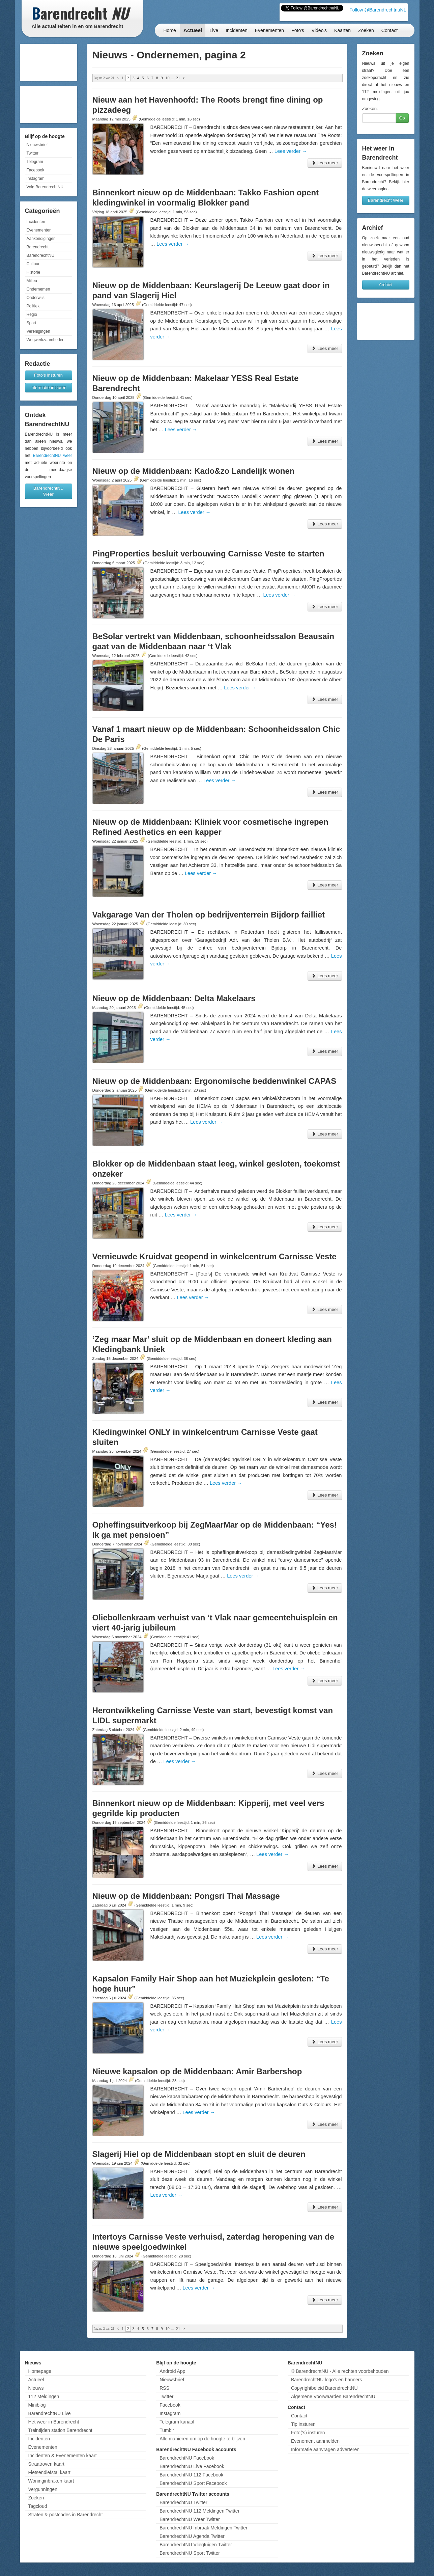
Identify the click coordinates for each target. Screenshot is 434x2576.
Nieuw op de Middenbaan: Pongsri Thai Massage (186, 1895)
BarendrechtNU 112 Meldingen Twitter (199, 2511)
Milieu (32, 280)
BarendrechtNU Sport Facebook (193, 2483)
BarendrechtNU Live (49, 2413)
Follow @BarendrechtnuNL (377, 9)
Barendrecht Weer (385, 200)
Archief (385, 284)
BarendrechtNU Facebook (187, 2458)
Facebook (36, 170)
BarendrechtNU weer (52, 455)
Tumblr (167, 2430)
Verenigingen (38, 331)
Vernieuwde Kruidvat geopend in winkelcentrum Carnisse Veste (214, 1256)
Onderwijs (36, 297)
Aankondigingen (41, 238)
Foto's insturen (48, 375)
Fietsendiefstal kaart (49, 2472)
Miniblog (37, 2405)
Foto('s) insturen (308, 2432)
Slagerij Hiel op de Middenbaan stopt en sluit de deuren (199, 2154)
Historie (33, 272)
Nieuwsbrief (37, 144)
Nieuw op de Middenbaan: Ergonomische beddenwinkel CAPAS (214, 1081)
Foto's (297, 30)
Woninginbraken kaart (51, 2481)
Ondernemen (38, 289)
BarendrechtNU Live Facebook (192, 2466)
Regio (32, 314)
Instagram (36, 178)
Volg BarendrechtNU (45, 187)
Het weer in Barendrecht (53, 2421)
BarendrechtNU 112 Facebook (191, 2474)
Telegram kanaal (177, 2421)
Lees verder (290, 151)
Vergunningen (42, 2489)
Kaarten (342, 30)
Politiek (33, 306)
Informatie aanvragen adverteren (325, 2449)
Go (402, 117)
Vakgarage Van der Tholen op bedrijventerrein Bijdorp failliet (208, 914)
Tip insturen (303, 2424)
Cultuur (33, 264)
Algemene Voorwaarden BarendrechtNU (333, 2396)
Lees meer (324, 162)
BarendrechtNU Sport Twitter (190, 2553)
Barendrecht (38, 247)
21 (178, 78)
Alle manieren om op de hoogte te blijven (202, 2438)
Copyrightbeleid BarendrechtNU (324, 2388)
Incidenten (237, 30)
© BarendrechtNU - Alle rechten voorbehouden (340, 2371)
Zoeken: (370, 108)
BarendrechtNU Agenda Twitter (192, 2536)
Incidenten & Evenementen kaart (62, 2455)
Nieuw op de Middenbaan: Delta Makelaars (174, 998)
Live (213, 30)
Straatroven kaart (46, 2464)
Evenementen (269, 30)
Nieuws (36, 2388)
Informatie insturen (48, 387)
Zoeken (366, 30)
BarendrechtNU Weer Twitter (190, 2519)
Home (170, 30)
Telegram (35, 161)
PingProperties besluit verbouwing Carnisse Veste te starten (208, 553)
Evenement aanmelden (315, 2441)
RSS (164, 2388)
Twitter (32, 153)
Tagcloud (37, 2506)
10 (168, 78)
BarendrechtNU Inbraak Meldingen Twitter (203, 2527)
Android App (172, 2371)
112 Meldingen (43, 2396)
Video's (319, 30)
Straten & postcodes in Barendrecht (65, 2514)
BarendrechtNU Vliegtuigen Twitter (196, 2544)
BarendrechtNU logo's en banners (326, 2379)
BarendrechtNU (41, 255)
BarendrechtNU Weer (48, 491)
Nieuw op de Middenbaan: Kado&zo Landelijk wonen (193, 470)
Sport (31, 323)
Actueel (192, 30)
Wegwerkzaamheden (46, 339)
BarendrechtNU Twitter (183, 2502)
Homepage (40, 2371)
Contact (389, 30)
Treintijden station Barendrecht (60, 2430)
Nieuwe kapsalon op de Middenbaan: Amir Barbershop (197, 2071)
